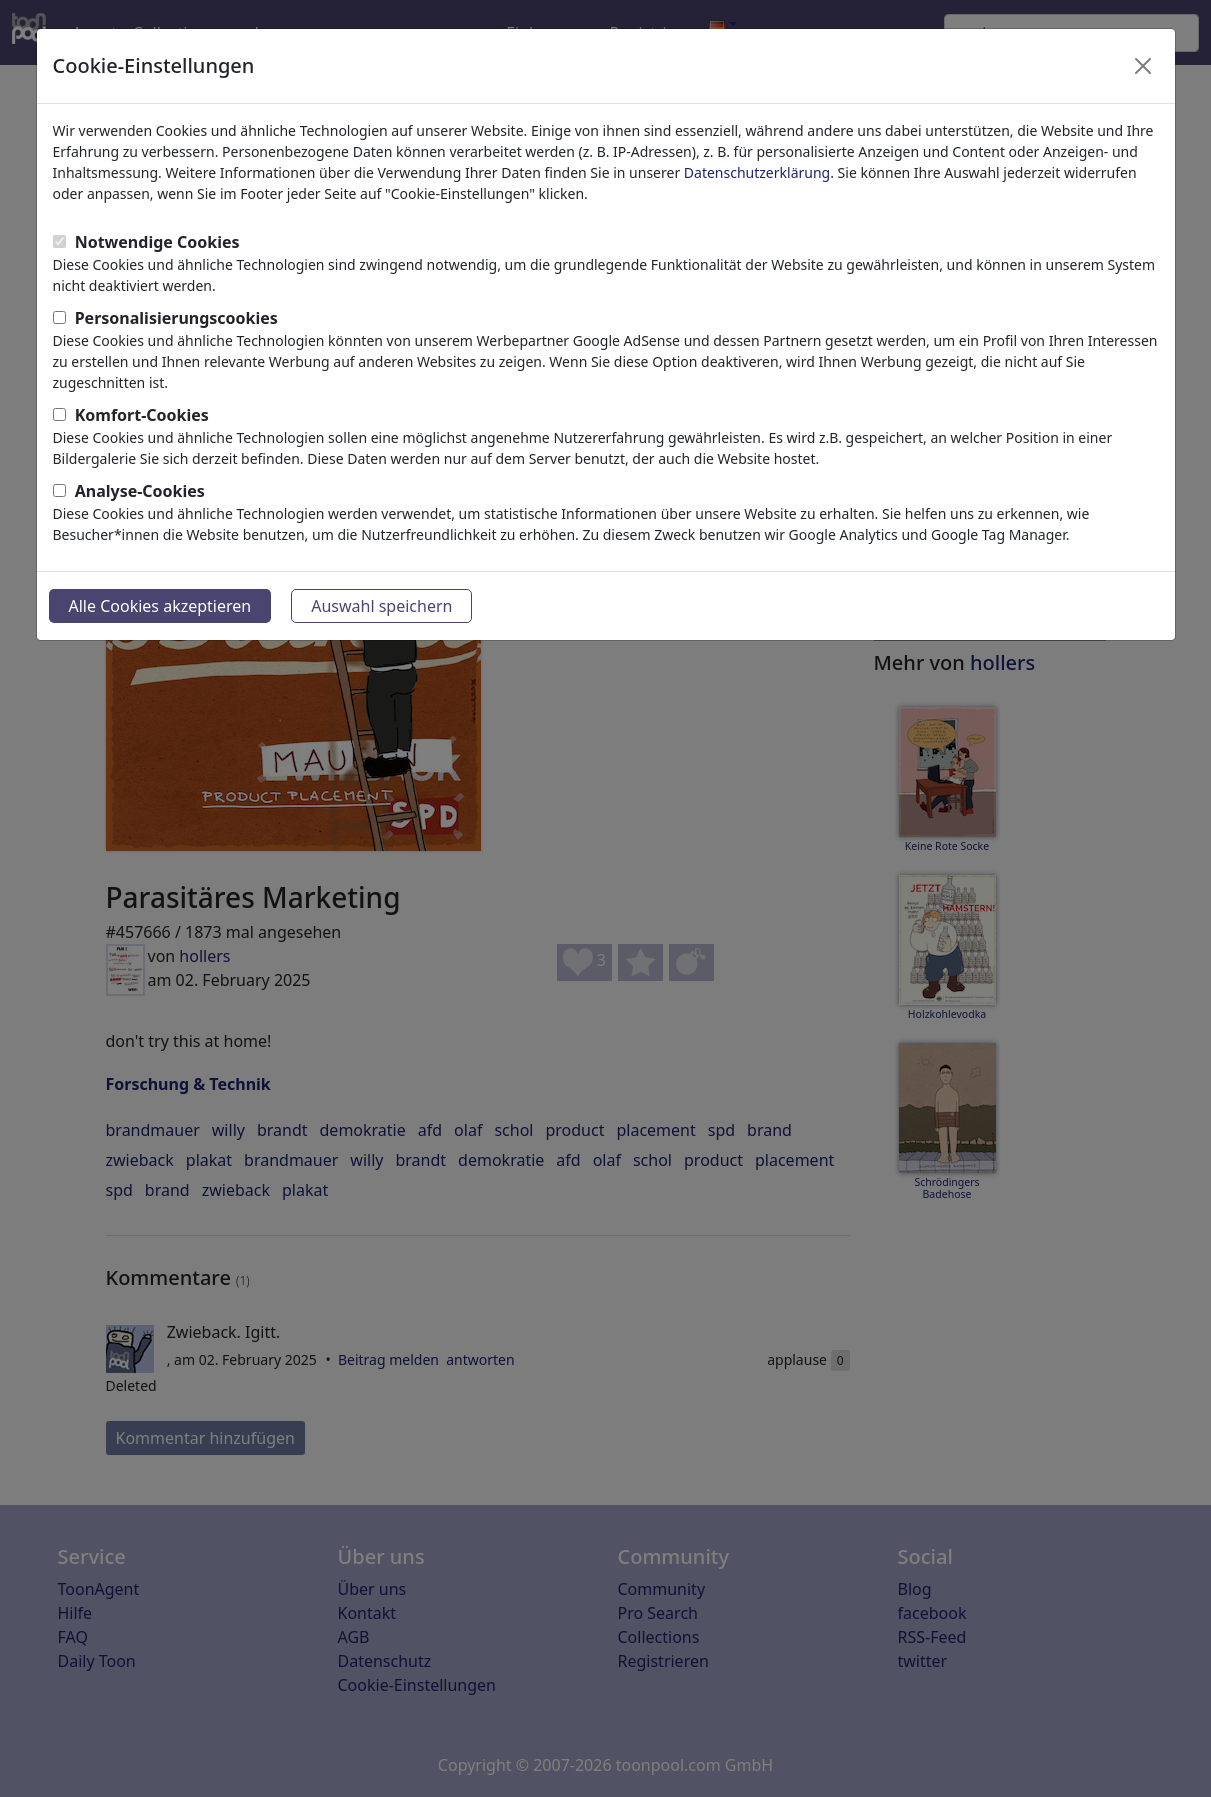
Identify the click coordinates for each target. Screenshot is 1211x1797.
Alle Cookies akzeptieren (160, 606)
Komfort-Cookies (142, 415)
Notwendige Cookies (157, 242)
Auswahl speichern (381, 606)
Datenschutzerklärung (757, 172)
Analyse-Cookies (140, 491)
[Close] (1143, 66)
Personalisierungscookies (176, 318)
